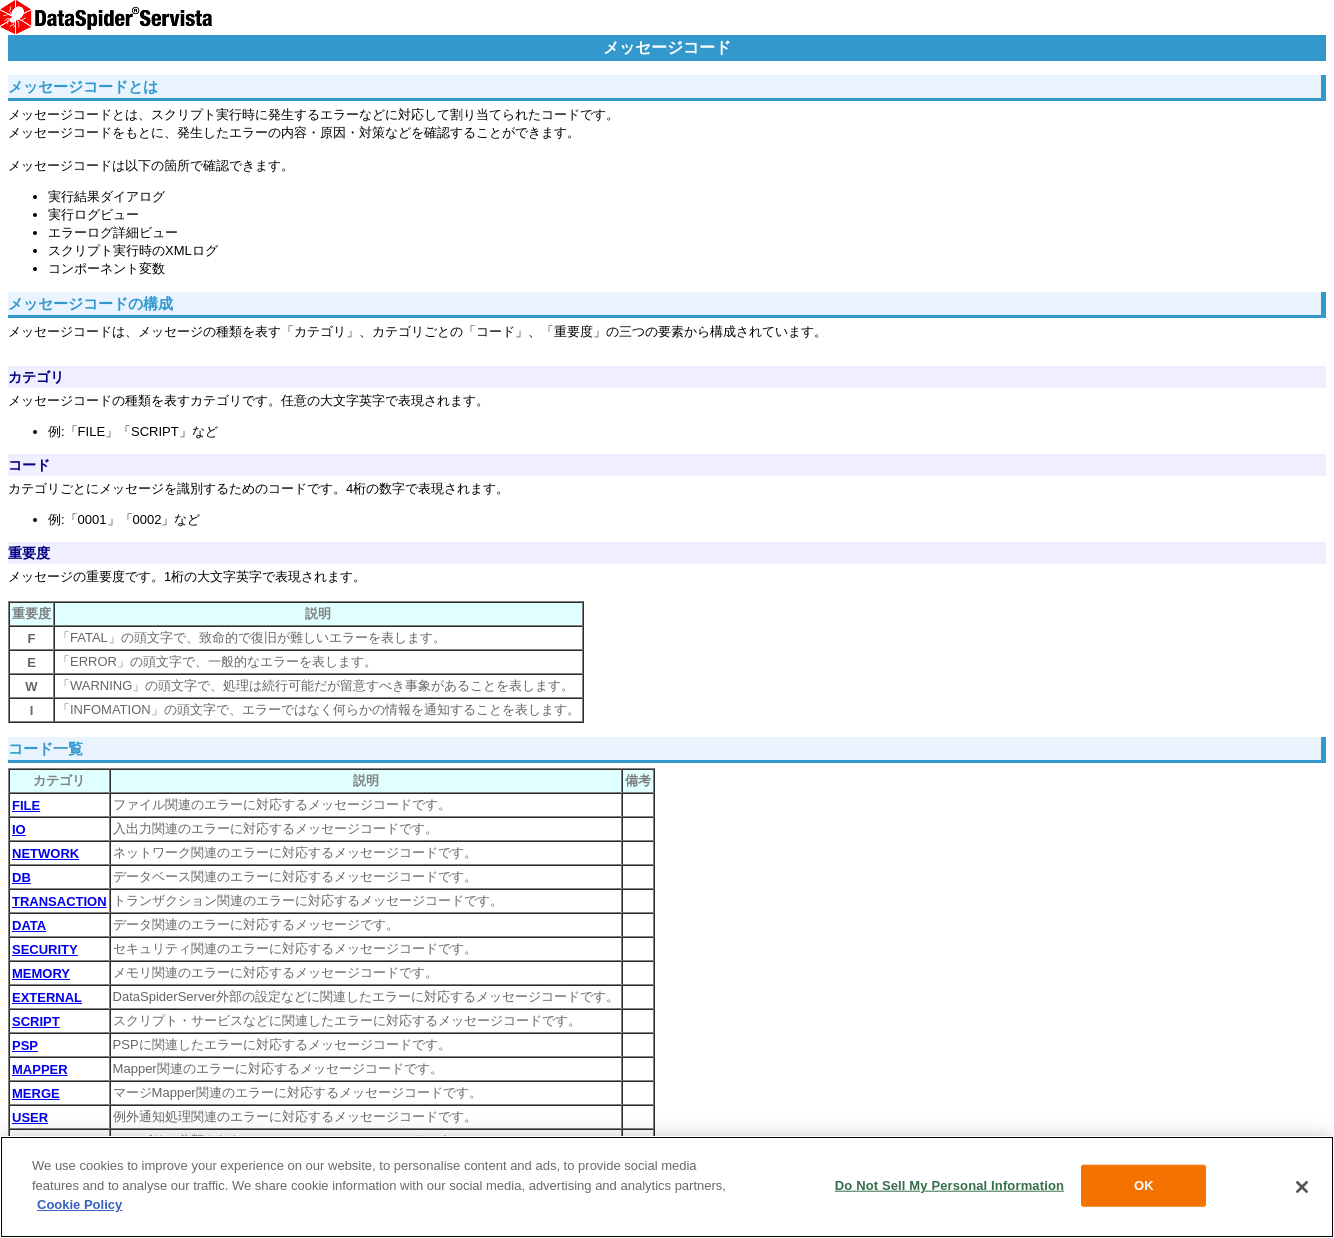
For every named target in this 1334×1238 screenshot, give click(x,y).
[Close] (1302, 1187)
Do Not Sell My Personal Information (949, 1185)
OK (1144, 1185)
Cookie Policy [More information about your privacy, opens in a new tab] (79, 1204)
